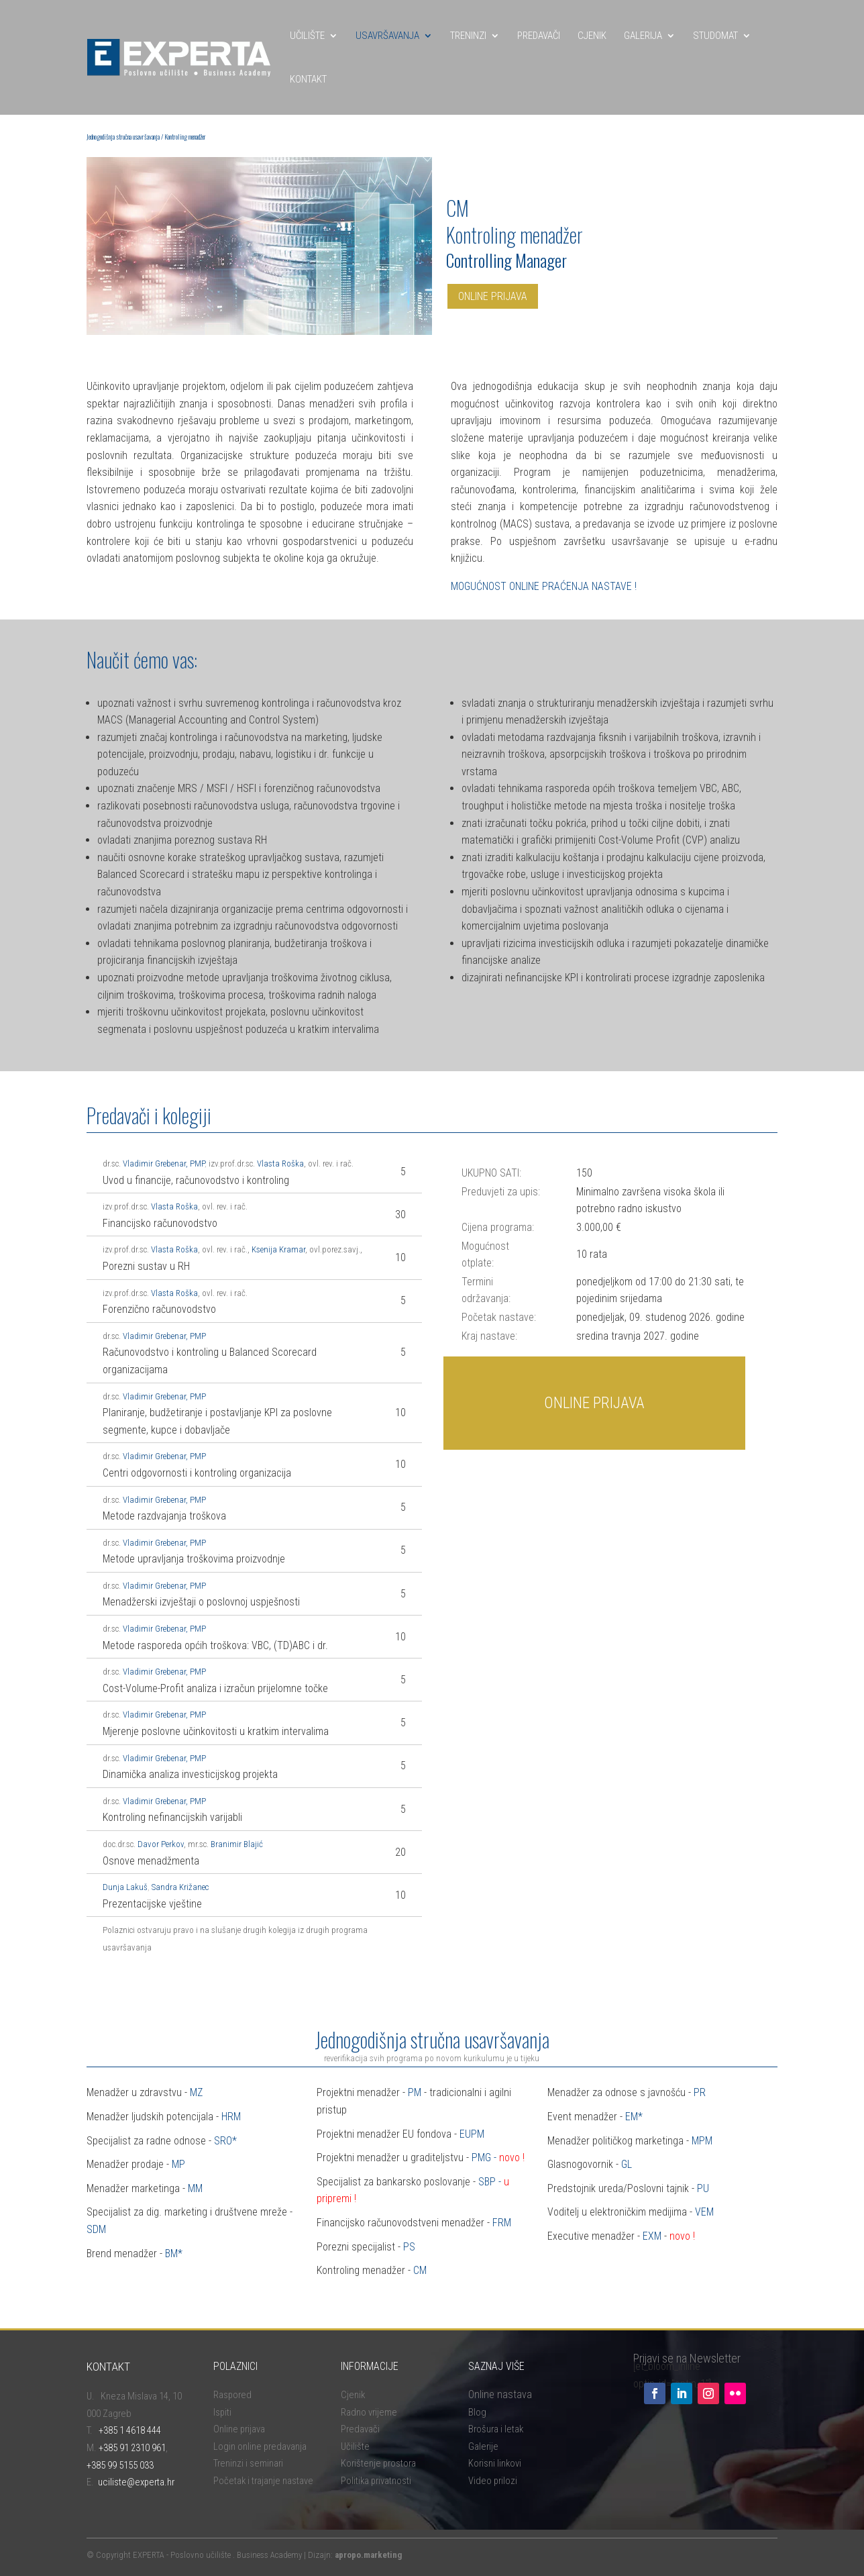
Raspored (232, 2395)
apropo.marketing (368, 2555)
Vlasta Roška (280, 1163)
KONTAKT (308, 79)
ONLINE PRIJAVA (492, 296)
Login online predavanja (260, 2446)
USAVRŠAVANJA (387, 36)
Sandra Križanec (180, 1887)
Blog (477, 2412)
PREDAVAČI (538, 36)
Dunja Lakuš (125, 1887)
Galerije (483, 2446)
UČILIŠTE (307, 36)
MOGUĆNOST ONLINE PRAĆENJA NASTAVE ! (544, 586)
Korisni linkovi (494, 2463)
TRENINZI (468, 36)
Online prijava (239, 2429)
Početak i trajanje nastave (263, 2481)
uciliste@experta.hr (136, 2482)
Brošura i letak (495, 2429)
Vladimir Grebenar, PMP (164, 1163)
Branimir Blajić (237, 1844)
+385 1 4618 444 (130, 2430)
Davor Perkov (161, 1844)
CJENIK (592, 36)
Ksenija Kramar (278, 1249)
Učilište (355, 2446)
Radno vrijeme (369, 2412)
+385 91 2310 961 (132, 2448)
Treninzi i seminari (248, 2463)
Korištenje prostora (378, 2463)
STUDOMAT (715, 36)
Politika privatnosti (376, 2481)
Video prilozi (492, 2481)
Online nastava (500, 2394)
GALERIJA (643, 36)
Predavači (360, 2429)
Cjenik (353, 2395)
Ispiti (222, 2412)
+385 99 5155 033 (120, 2465)
